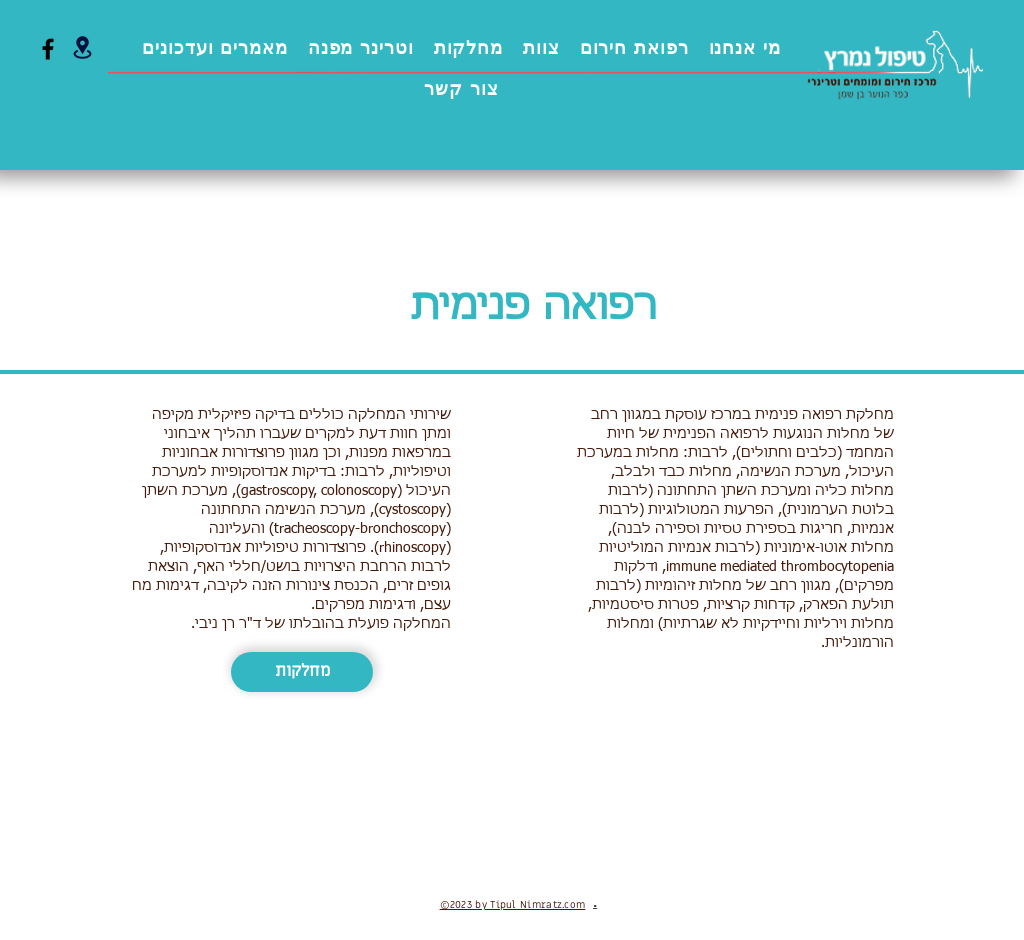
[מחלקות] (302, 672)
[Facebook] (48, 49)
